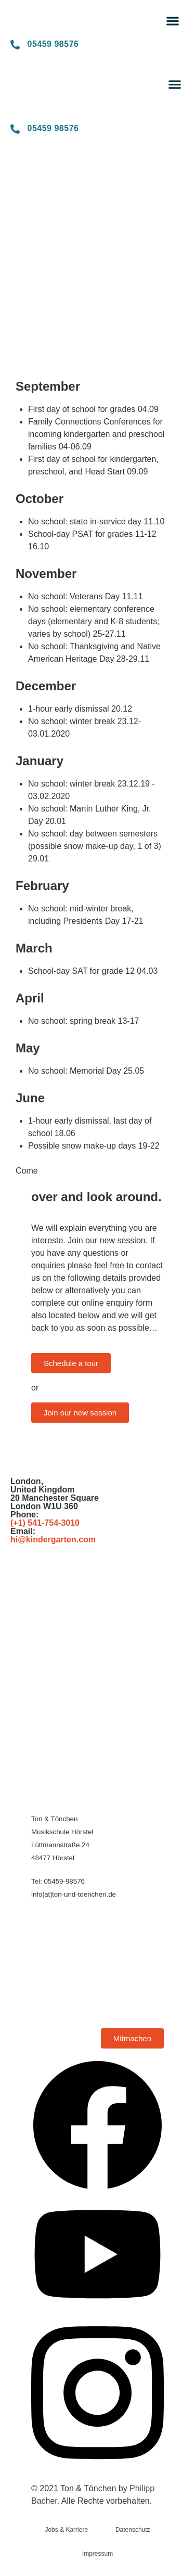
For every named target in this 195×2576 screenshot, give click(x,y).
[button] (173, 20)
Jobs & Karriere (66, 2529)
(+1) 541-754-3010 (45, 1522)
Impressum (97, 2553)
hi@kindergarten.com (53, 1539)
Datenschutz (132, 2529)
